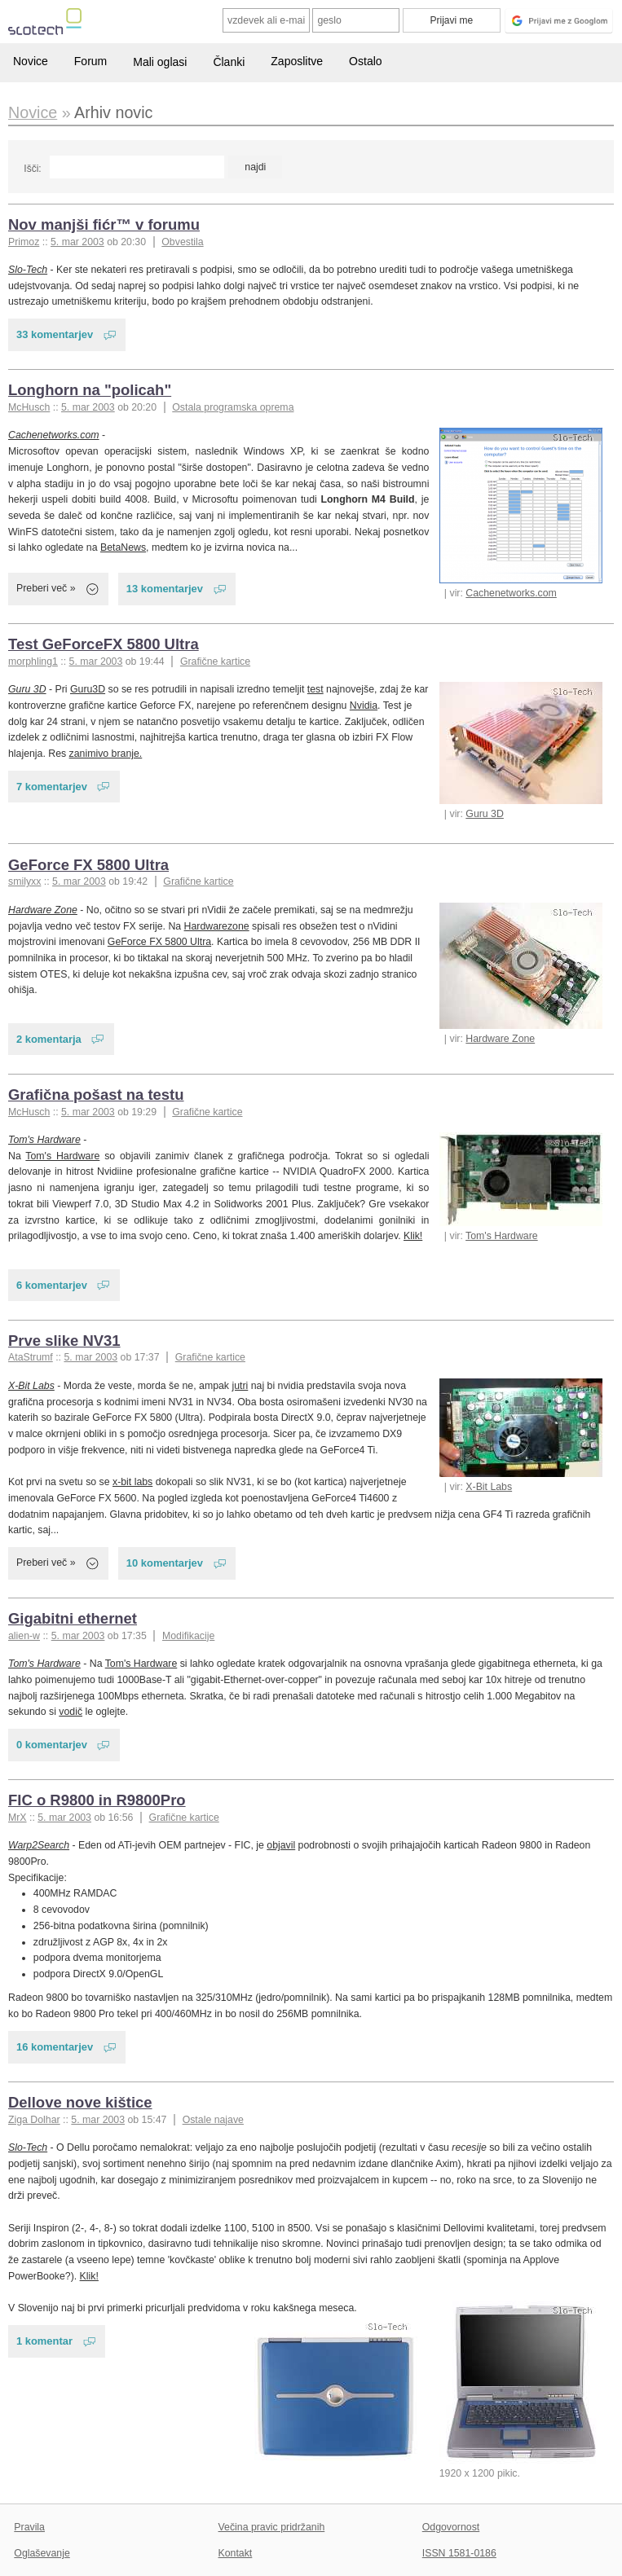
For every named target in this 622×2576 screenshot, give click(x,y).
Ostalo (365, 61)
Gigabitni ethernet (72, 1618)
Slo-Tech (27, 269)
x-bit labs (132, 1482)
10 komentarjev (164, 1563)
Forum (90, 61)
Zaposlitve (297, 61)
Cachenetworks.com (511, 593)
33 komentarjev (54, 334)
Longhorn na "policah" (89, 389)
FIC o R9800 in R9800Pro (97, 1800)
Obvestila (182, 242)
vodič (70, 1711)
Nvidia (363, 705)
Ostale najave (213, 2119)
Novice (30, 61)
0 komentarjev (51, 1745)
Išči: (32, 168)
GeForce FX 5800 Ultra (88, 864)
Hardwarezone (216, 926)
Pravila (29, 2527)
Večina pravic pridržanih (271, 2527)
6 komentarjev (51, 1285)
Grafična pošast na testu (96, 1094)
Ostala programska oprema (232, 407)
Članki (229, 61)
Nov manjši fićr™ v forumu (104, 224)
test (315, 689)
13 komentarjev (164, 588)
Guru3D (87, 689)
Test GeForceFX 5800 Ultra (103, 644)
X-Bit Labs (488, 1486)
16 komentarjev (54, 2047)
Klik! (413, 1236)
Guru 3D (484, 814)
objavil (281, 1845)
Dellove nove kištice (80, 2102)
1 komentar (44, 2341)
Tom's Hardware (501, 1236)
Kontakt (235, 2553)
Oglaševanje (41, 2553)
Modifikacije (188, 1636)
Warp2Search (38, 1845)
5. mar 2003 (77, 242)
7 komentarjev (51, 786)
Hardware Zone (500, 1038)
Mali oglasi (160, 61)
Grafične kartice (215, 661)
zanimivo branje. (106, 753)
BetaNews (123, 547)
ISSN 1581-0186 (459, 2553)
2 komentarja (49, 1039)
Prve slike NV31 (64, 1340)
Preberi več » (46, 588)
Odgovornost (451, 2527)
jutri (240, 1385)
